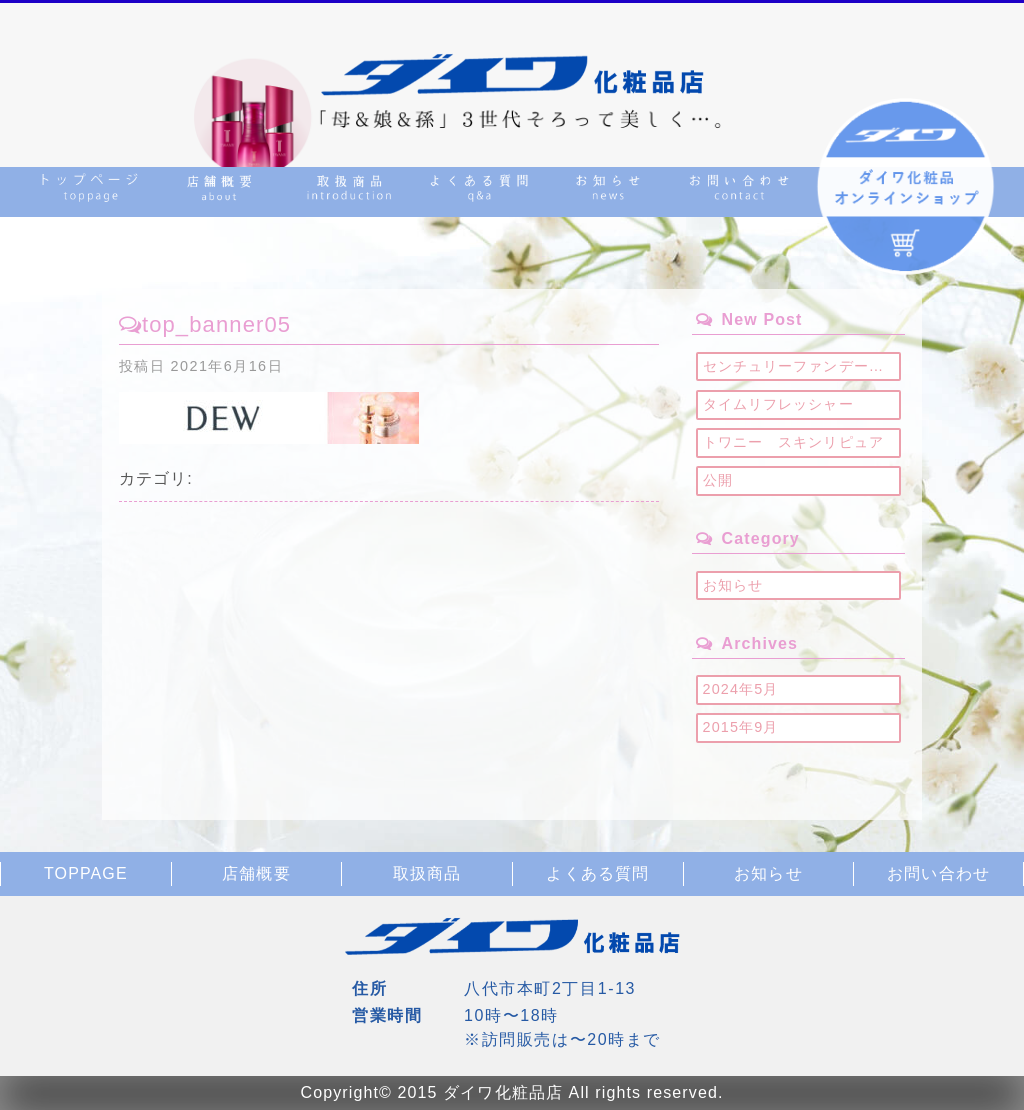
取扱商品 (427, 873)
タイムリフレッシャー (778, 404)
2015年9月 (741, 727)
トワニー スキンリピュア (793, 442)
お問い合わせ (938, 873)
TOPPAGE (86, 873)
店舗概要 (256, 873)
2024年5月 (741, 689)
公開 (718, 480)
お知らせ (733, 585)
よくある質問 (597, 873)
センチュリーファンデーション (802, 366)
